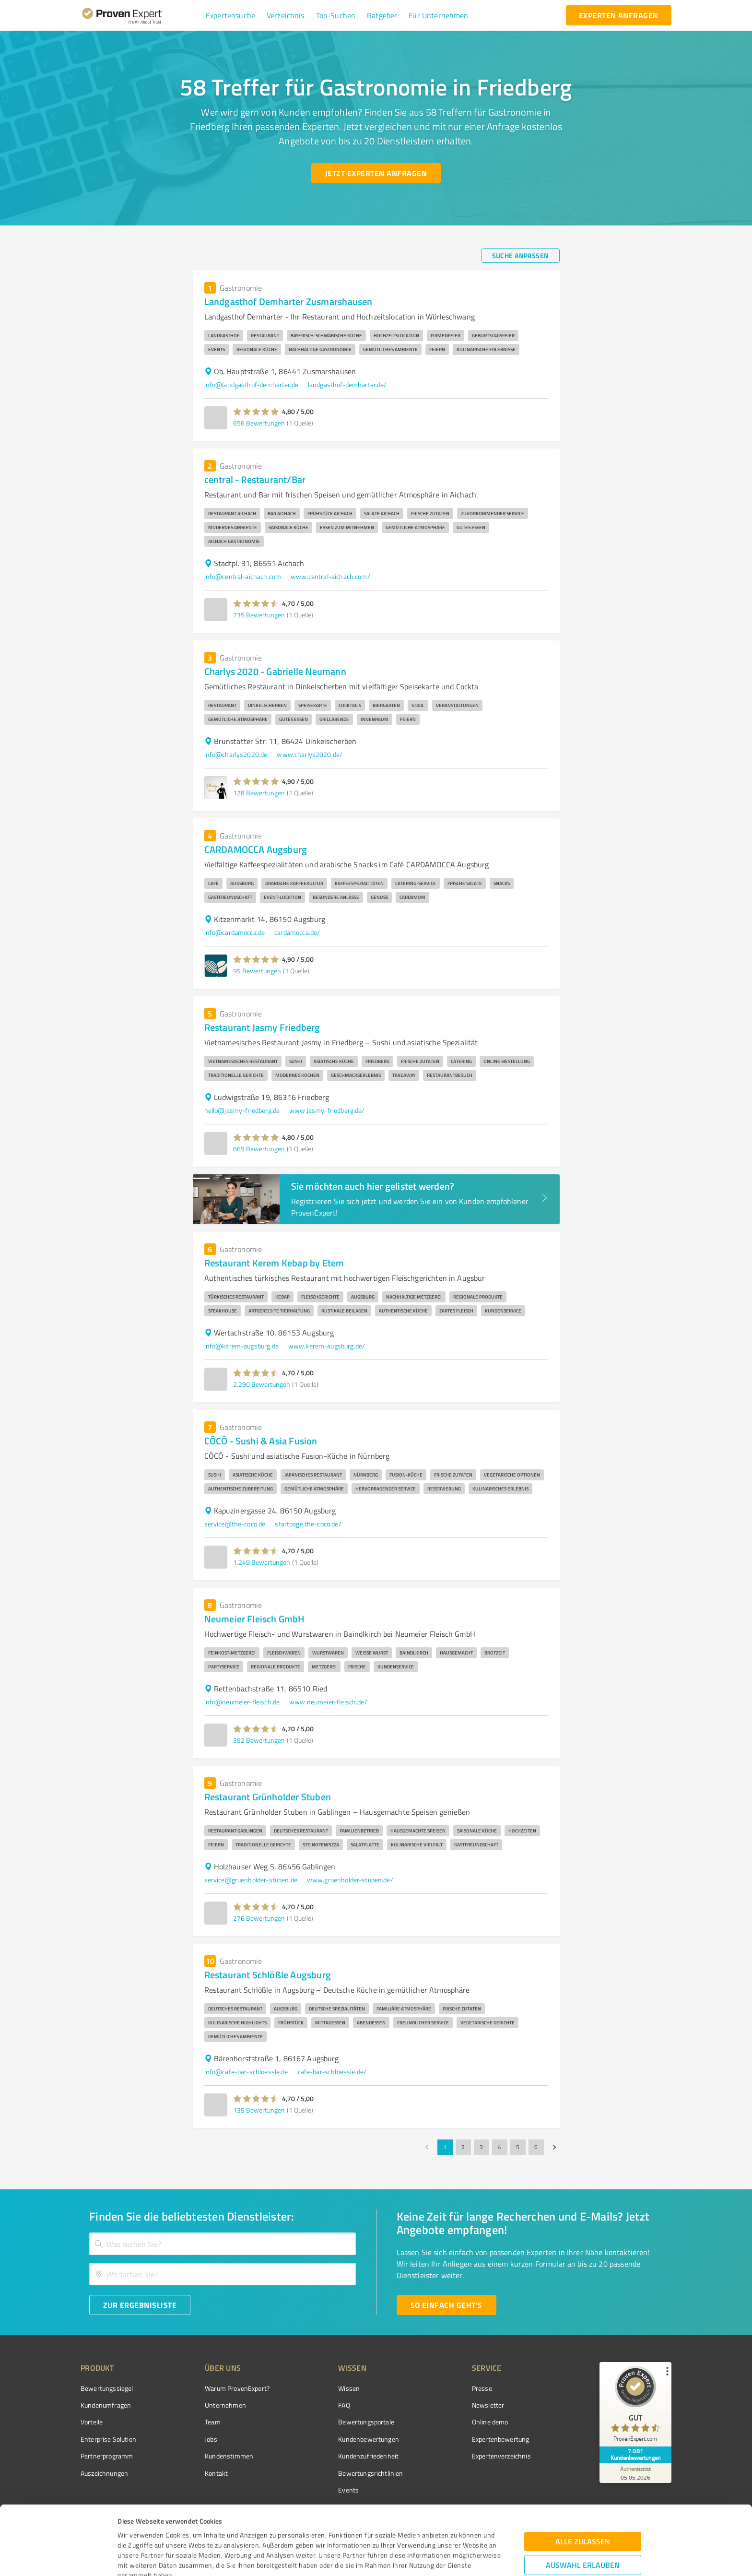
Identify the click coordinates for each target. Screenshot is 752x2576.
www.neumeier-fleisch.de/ (328, 1701)
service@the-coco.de (235, 1523)
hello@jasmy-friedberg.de (242, 1110)
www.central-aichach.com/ (330, 576)
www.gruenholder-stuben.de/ (350, 1879)
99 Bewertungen (257, 970)
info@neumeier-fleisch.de (242, 1701)
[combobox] (222, 2244)
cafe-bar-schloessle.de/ (332, 2071)
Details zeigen (446, 2558)
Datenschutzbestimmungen (199, 2531)
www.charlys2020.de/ (309, 754)
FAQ (344, 2405)
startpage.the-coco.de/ (308, 1523)
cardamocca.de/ (297, 932)
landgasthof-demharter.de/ (347, 384)
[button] (230, 15)
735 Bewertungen (259, 614)
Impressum (135, 2531)
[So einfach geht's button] (446, 2305)
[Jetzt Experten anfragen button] (376, 173)
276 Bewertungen (259, 1918)
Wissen (349, 2388)
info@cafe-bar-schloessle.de (246, 2071)
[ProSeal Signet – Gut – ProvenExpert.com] (635, 2406)
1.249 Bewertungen (261, 1562)
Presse (482, 2388)
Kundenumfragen (106, 2405)
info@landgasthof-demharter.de (251, 384)
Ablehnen (583, 2530)
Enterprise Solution (108, 2439)
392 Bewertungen (259, 1740)
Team (213, 2421)
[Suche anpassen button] (521, 255)
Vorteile (92, 2421)
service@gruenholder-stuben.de (250, 1879)
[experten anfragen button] (618, 15)
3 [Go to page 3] (481, 2147)
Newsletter (488, 2405)
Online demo (490, 2421)
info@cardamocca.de (234, 932)
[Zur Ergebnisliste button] (139, 2305)
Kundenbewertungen (368, 2439)
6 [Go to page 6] (536, 2147)
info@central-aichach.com (243, 576)
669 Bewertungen (259, 1148)
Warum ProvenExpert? (237, 2388)
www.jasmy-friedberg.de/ (326, 1110)
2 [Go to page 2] (463, 2147)
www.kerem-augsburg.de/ (326, 1345)
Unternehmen (225, 2405)
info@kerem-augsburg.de (241, 1345)
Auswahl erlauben (583, 2500)
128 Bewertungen (259, 792)
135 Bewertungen (259, 2110)
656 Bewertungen (259, 422)
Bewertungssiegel (107, 2388)
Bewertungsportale (366, 2421)
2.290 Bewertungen (261, 1384)
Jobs (211, 2439)
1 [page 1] (445, 2147)
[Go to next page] (554, 2147)
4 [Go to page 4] (499, 2147)
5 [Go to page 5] (518, 2147)
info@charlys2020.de (236, 754)
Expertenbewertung (500, 2439)
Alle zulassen (582, 2476)
